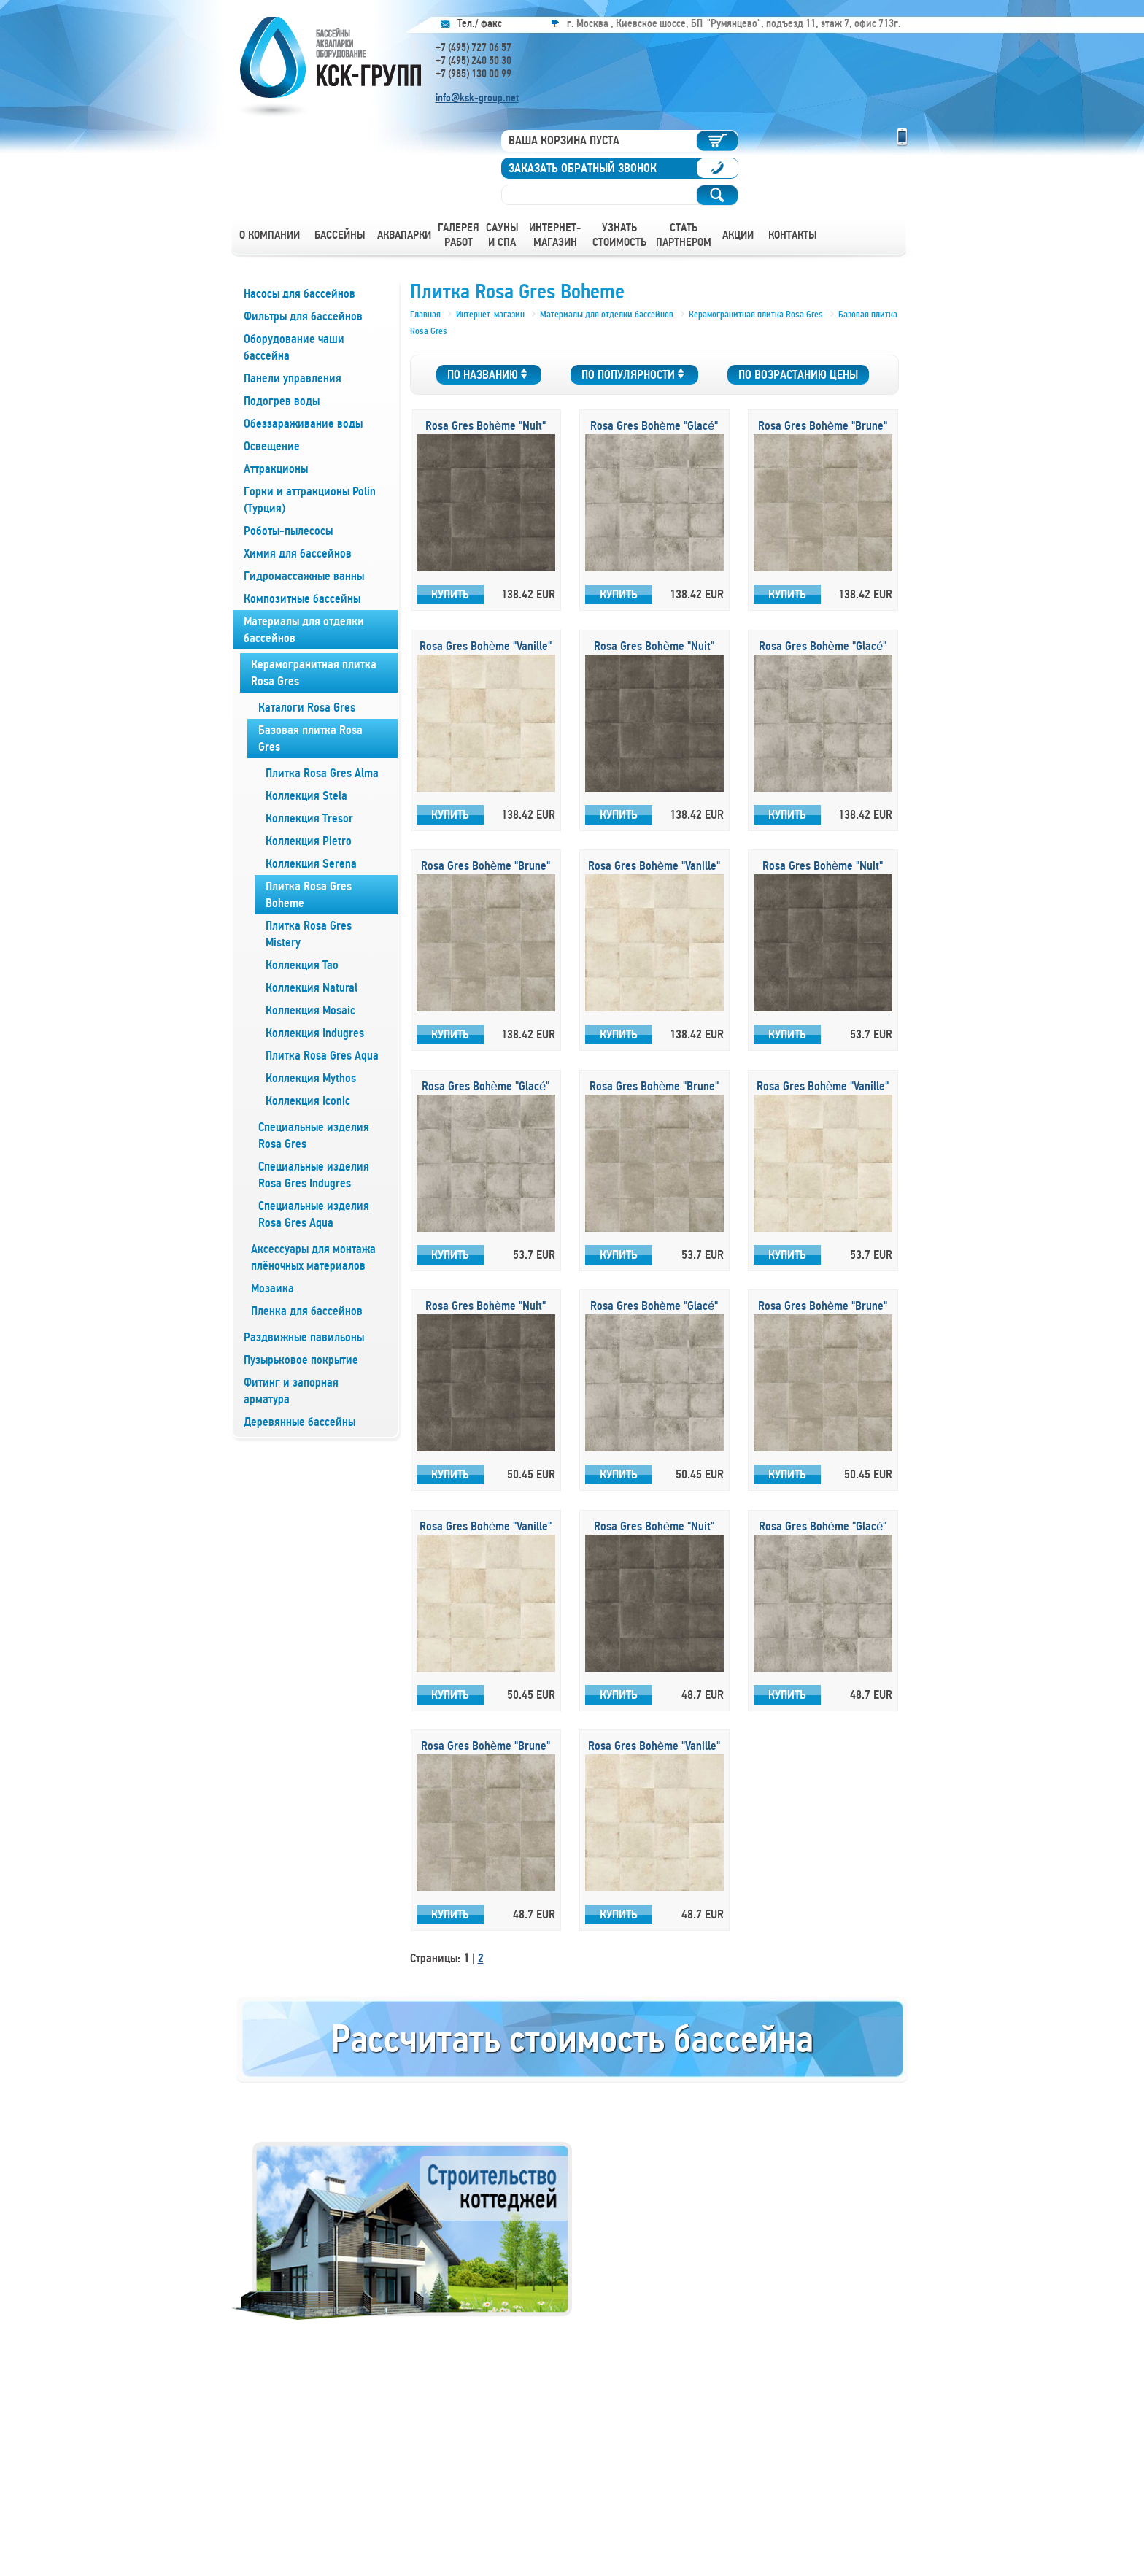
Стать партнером (683, 235)
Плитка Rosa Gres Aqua (322, 1055)
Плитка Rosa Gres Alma (322, 773)
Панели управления (292, 378)
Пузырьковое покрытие (301, 1360)
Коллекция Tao (302, 965)
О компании (269, 235)
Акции (738, 235)
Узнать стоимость (619, 235)
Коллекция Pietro (309, 841)
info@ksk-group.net (477, 97)
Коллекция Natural (312, 987)
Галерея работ (458, 235)
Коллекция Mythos (311, 1078)
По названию (488, 374)
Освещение (272, 446)
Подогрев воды (282, 401)
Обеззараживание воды (303, 423)
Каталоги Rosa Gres (306, 707)
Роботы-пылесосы (288, 531)
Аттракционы (276, 469)
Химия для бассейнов (298, 553)
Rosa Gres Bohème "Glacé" (654, 425)
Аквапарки (404, 235)
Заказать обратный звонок (583, 168)
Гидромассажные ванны (304, 576)
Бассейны (340, 235)
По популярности (634, 374)
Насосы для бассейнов (299, 293)
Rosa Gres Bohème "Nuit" (485, 425)
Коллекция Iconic (308, 1100)
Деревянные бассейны (299, 1422)
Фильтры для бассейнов (303, 316)
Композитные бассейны (302, 598)
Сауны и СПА (502, 235)
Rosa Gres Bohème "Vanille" (486, 646)
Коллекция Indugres (315, 1033)
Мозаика (272, 1288)
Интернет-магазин (555, 235)
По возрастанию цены (798, 374)
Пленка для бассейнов (307, 1311)
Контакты (792, 235)
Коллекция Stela (306, 795)
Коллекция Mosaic (310, 1010)
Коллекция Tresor (309, 818)
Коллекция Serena (311, 863)
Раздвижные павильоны (304, 1337)
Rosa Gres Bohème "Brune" (822, 425)
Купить (450, 594)
